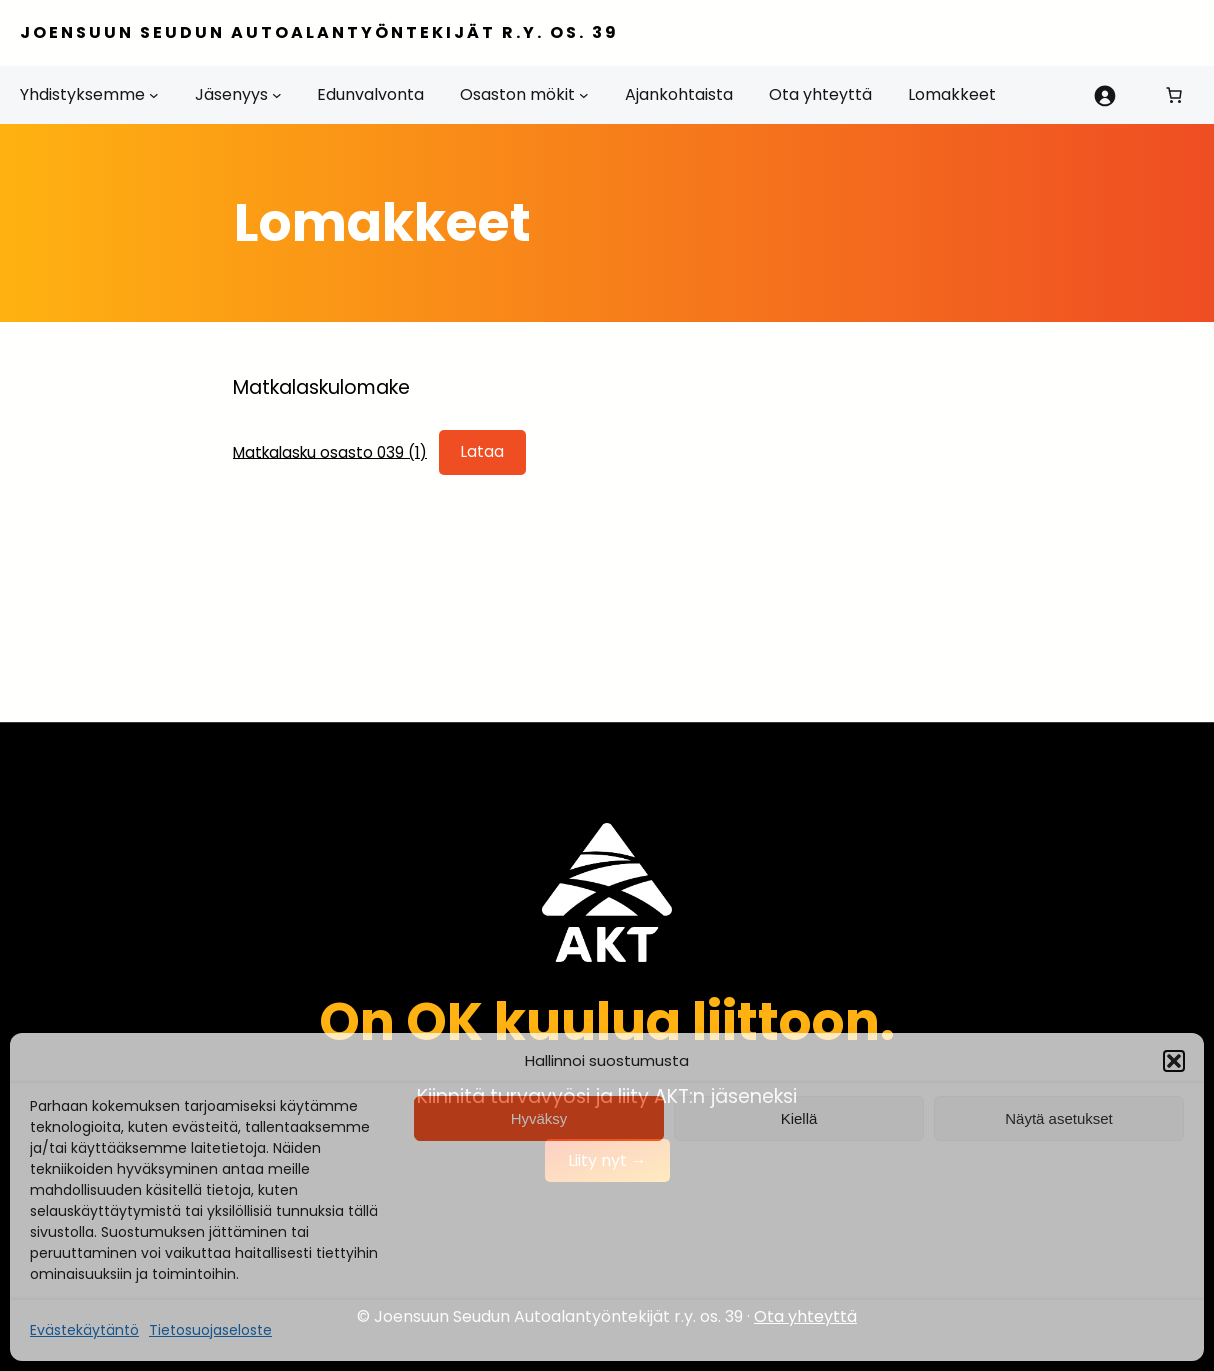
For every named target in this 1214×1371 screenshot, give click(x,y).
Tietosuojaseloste (210, 1330)
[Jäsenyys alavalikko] (277, 95)
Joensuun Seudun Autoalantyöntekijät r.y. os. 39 (319, 32)
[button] (1174, 1061)
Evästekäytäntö (84, 1330)
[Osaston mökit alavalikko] (584, 95)
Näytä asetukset (1059, 1118)
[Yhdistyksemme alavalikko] (154, 95)
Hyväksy (539, 1118)
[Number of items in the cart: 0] (1174, 95)
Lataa (482, 451)
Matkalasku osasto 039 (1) (330, 451)
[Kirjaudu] (1104, 95)
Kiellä (799, 1118)
